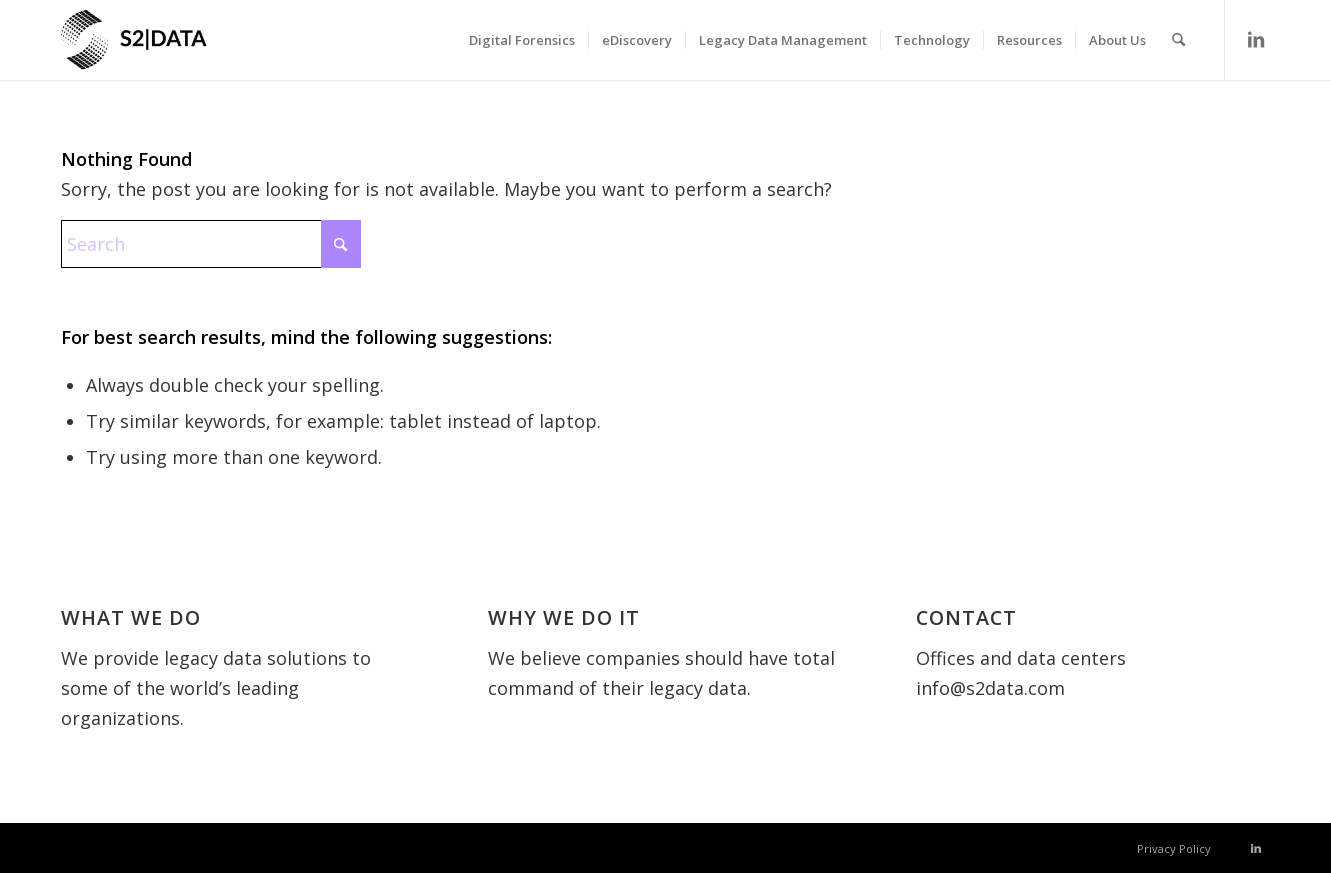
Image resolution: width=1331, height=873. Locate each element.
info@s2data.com (990, 688)
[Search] (1178, 40)
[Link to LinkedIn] (1256, 39)
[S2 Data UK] (171, 50)
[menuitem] (522, 40)
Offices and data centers (1021, 658)
